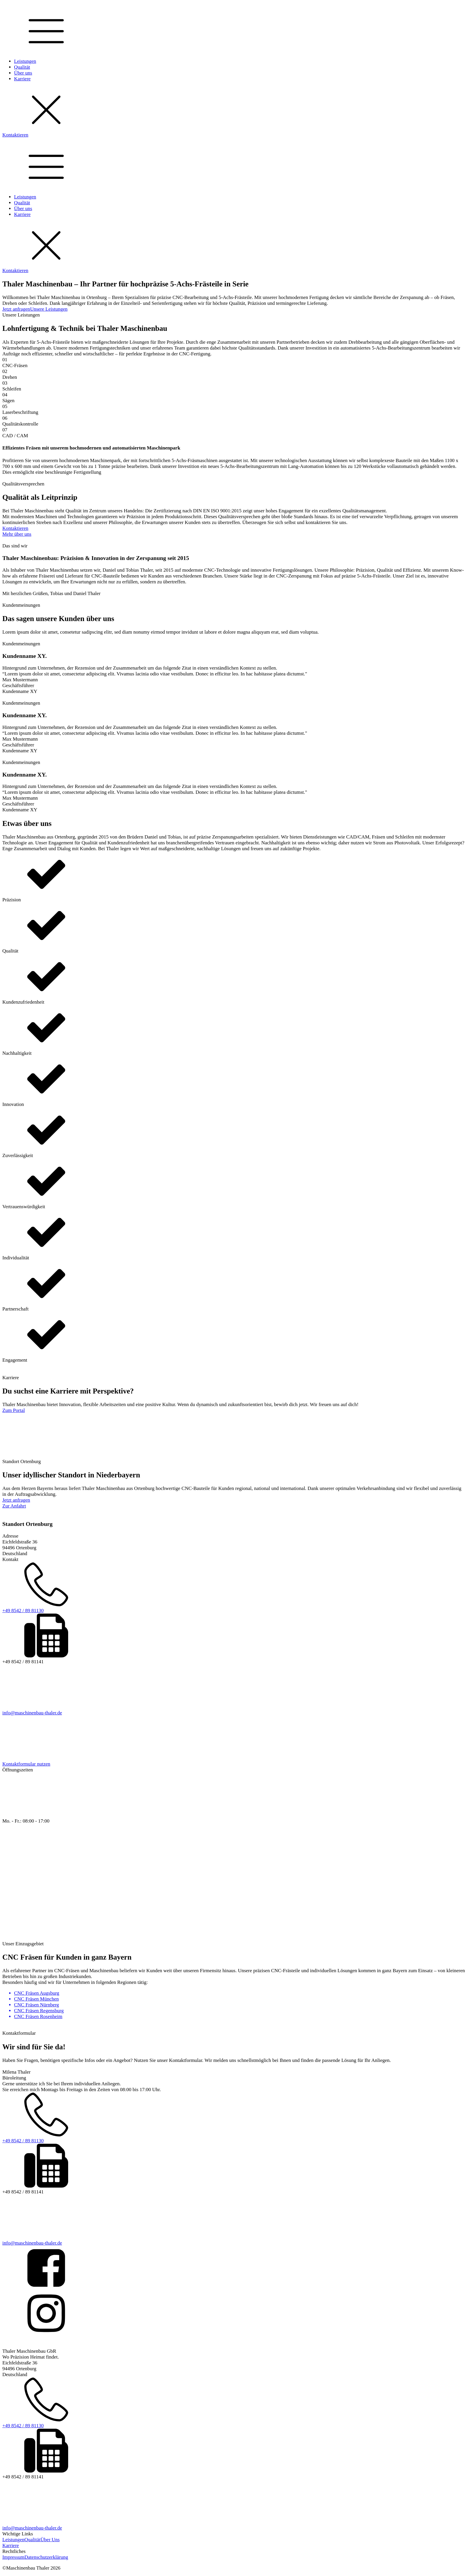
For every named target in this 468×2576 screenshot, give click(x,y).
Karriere (22, 79)
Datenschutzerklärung (46, 2557)
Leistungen (25, 61)
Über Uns (50, 2539)
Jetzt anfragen (16, 309)
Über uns (23, 73)
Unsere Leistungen (49, 309)
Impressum (13, 2557)
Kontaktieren (15, 135)
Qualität (22, 67)
